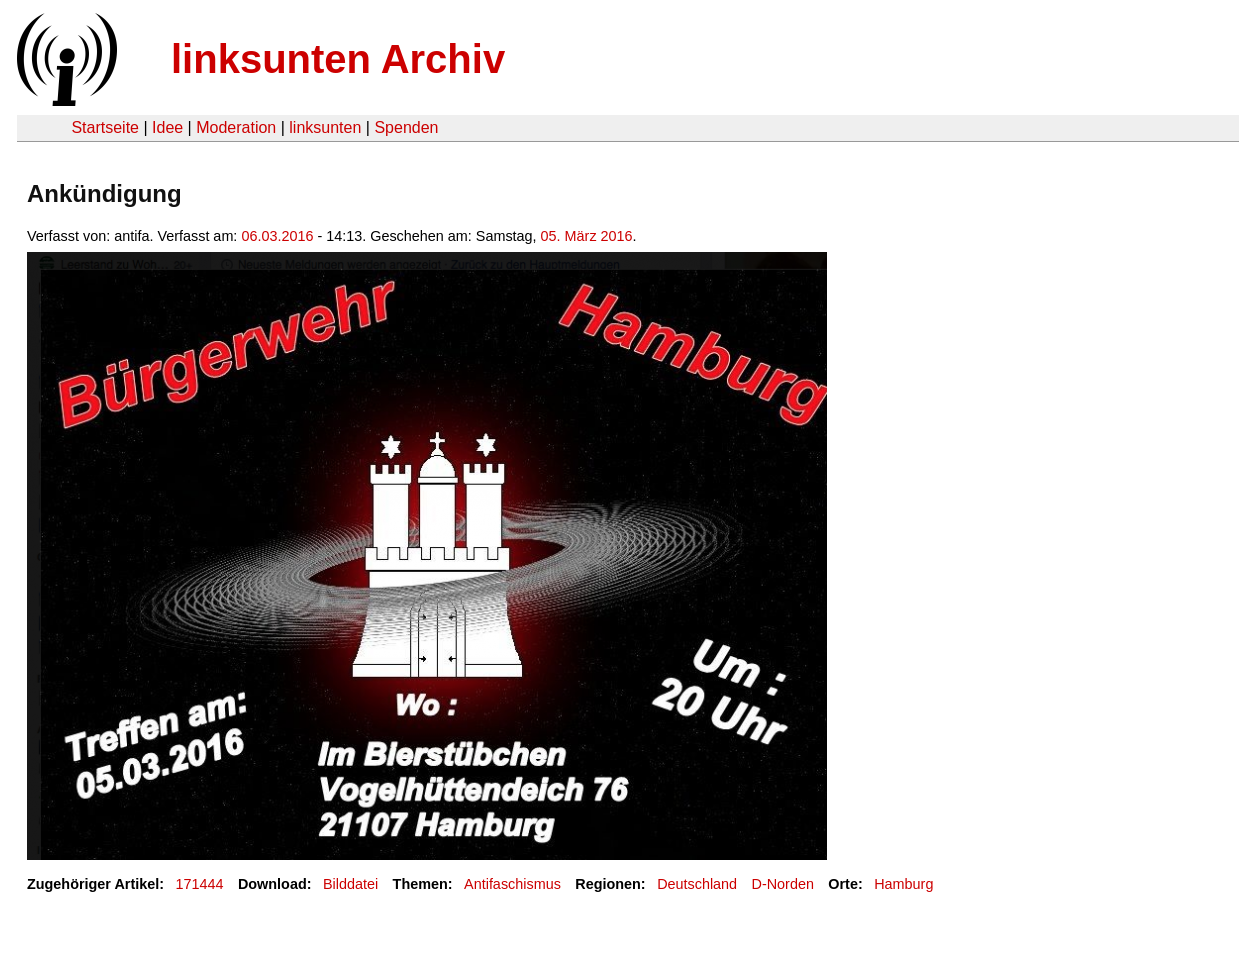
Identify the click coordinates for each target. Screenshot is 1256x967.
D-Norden (783, 884)
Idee (167, 127)
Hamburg (903, 884)
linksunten (325, 127)
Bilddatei (350, 884)
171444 (200, 884)
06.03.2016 (277, 236)
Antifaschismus (512, 884)
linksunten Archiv (338, 59)
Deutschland (697, 884)
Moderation (236, 127)
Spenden (406, 127)
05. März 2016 (587, 236)
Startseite (105, 127)
